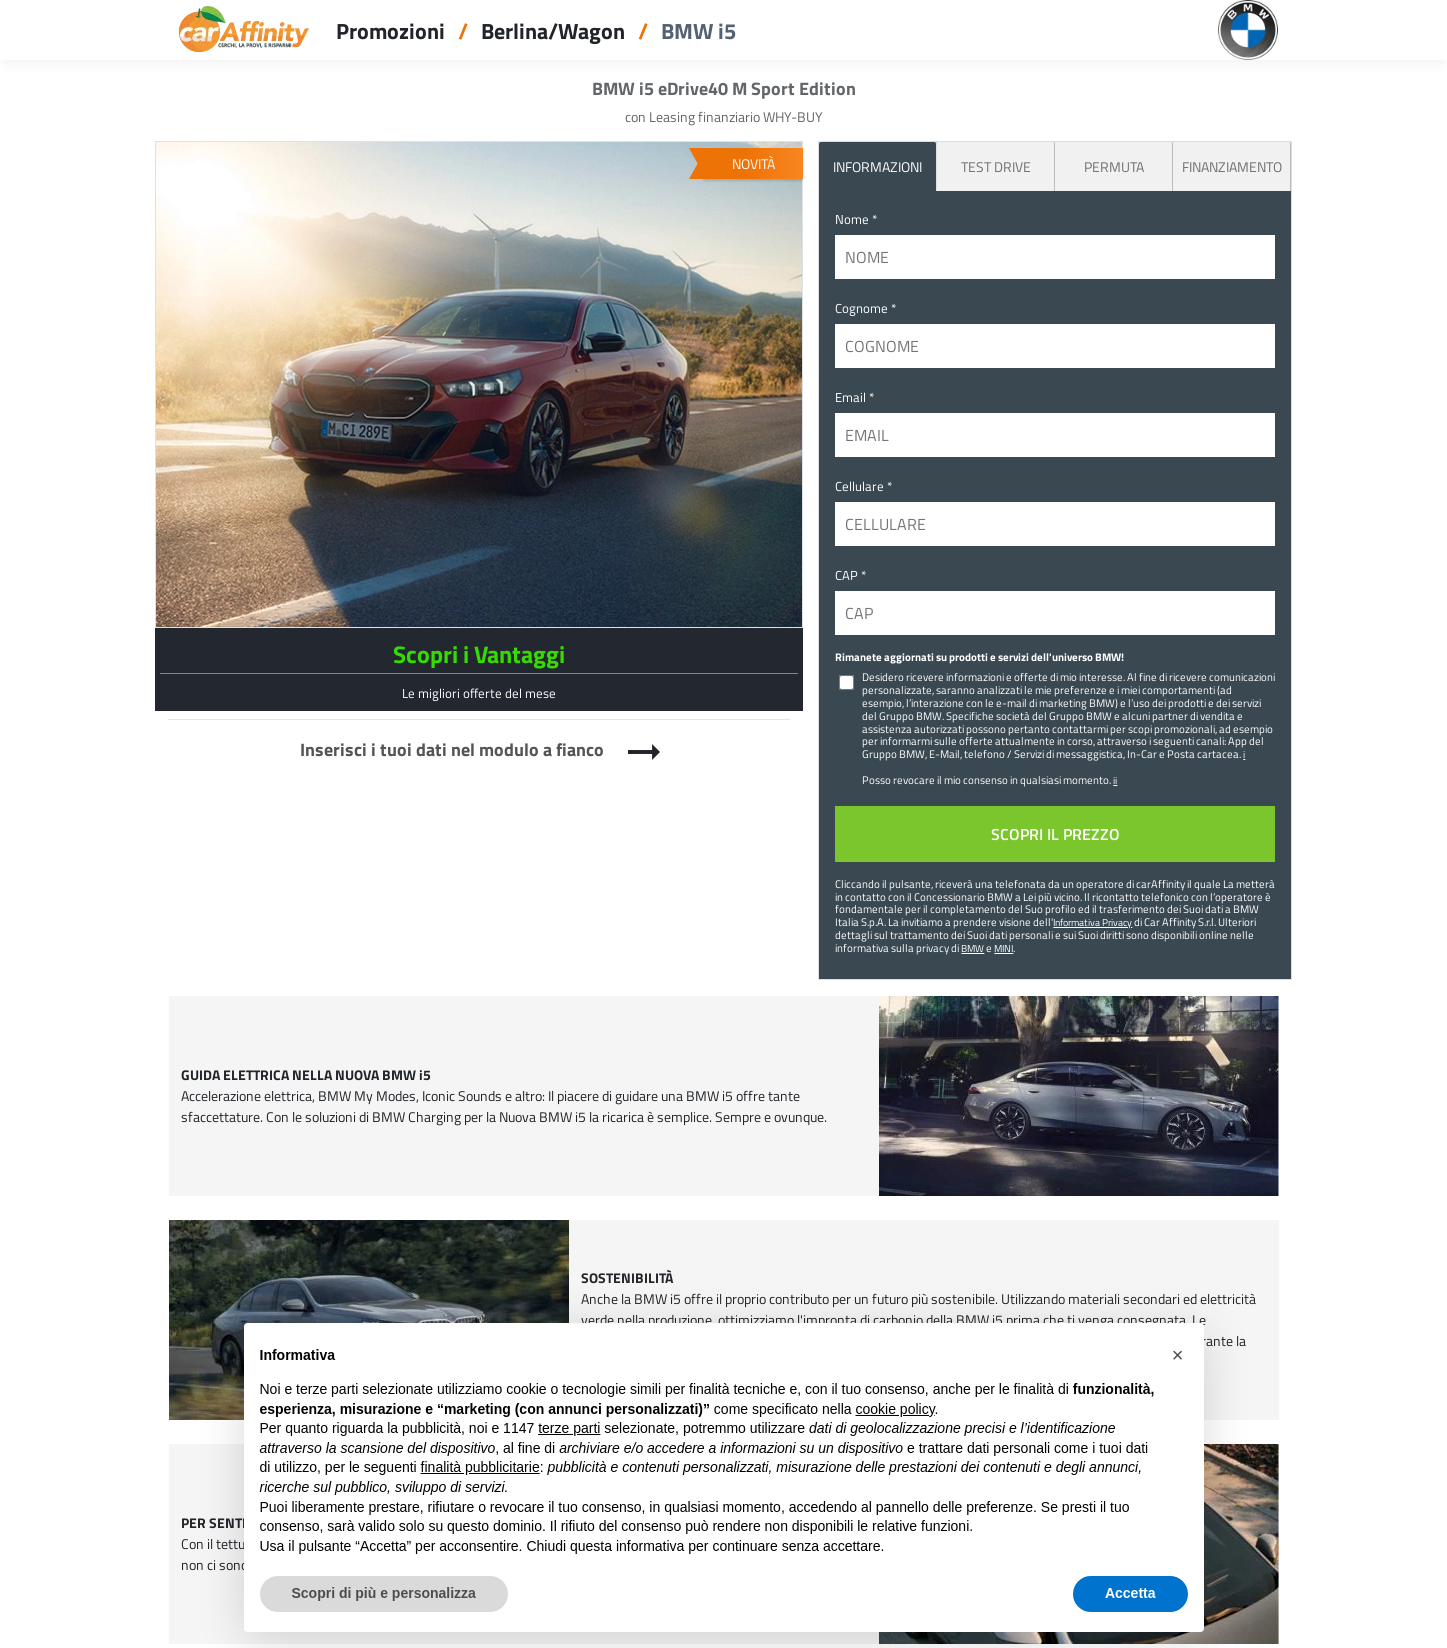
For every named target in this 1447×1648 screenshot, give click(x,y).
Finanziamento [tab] (1232, 166)
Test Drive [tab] (996, 166)
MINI (1003, 948)
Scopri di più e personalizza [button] (384, 1593)
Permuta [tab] (1114, 166)
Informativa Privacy (1092, 922)
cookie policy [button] (894, 1409)
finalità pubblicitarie (480, 1467)
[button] (1178, 1355)
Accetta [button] (1130, 1593)
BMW (972, 948)
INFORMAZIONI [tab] (877, 166)
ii (1115, 780)
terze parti (569, 1428)
